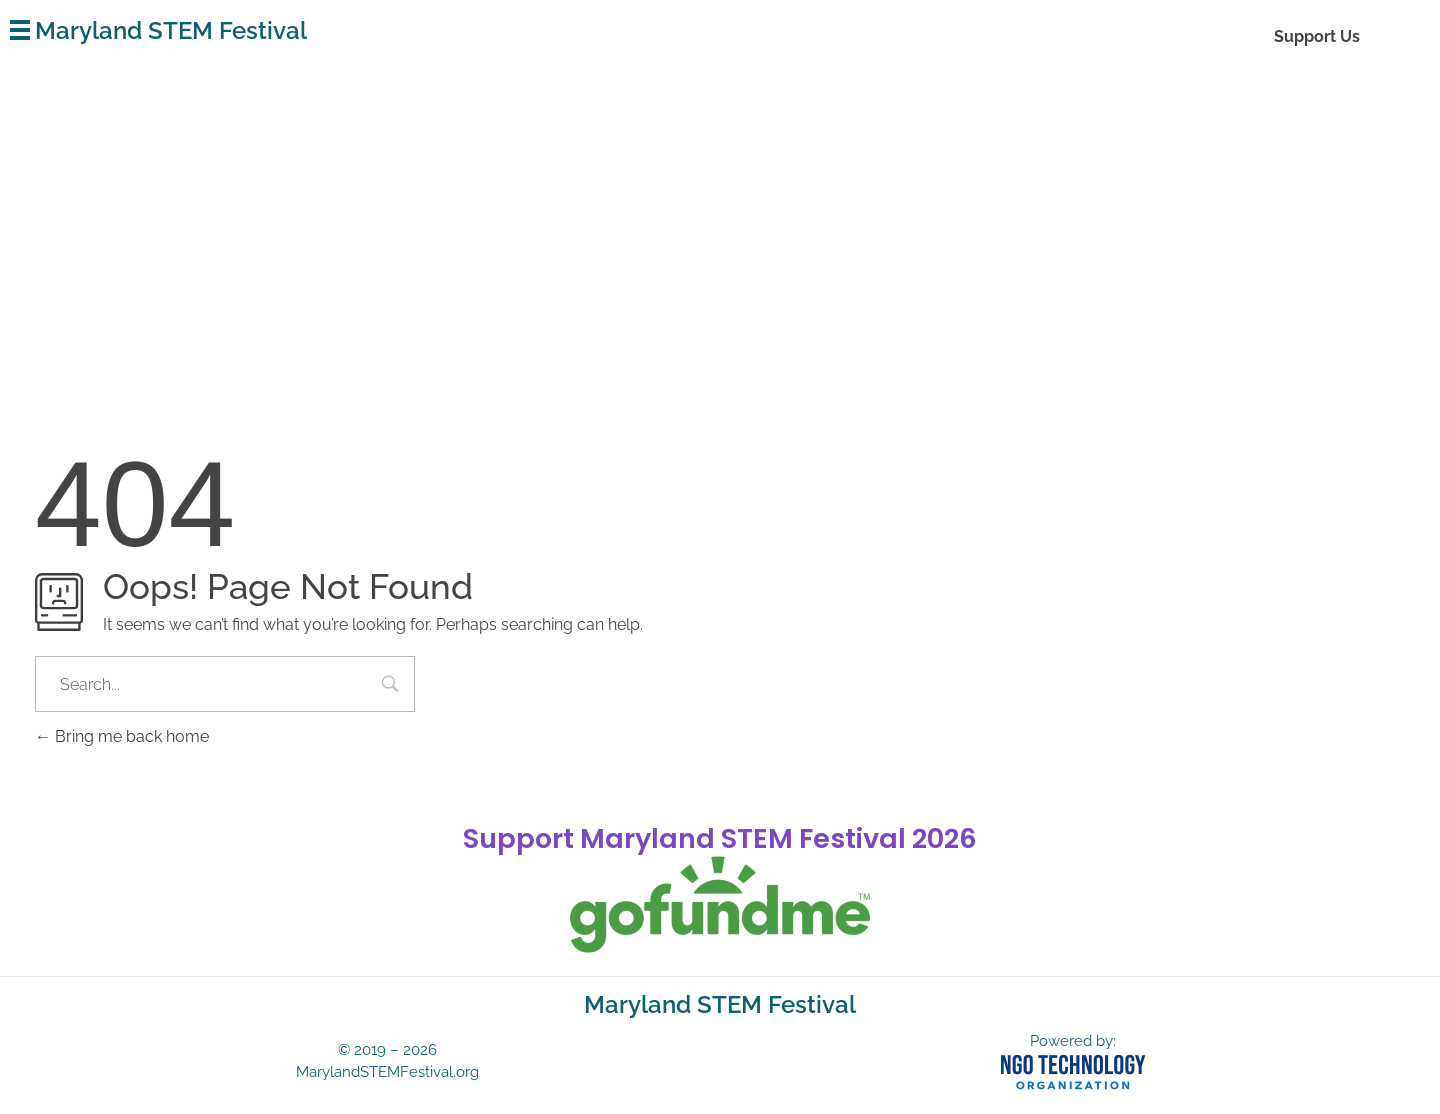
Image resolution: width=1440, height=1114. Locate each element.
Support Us (1317, 36)
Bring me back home (122, 736)
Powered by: (1073, 1041)
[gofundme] (720, 905)
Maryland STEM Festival (171, 30)
